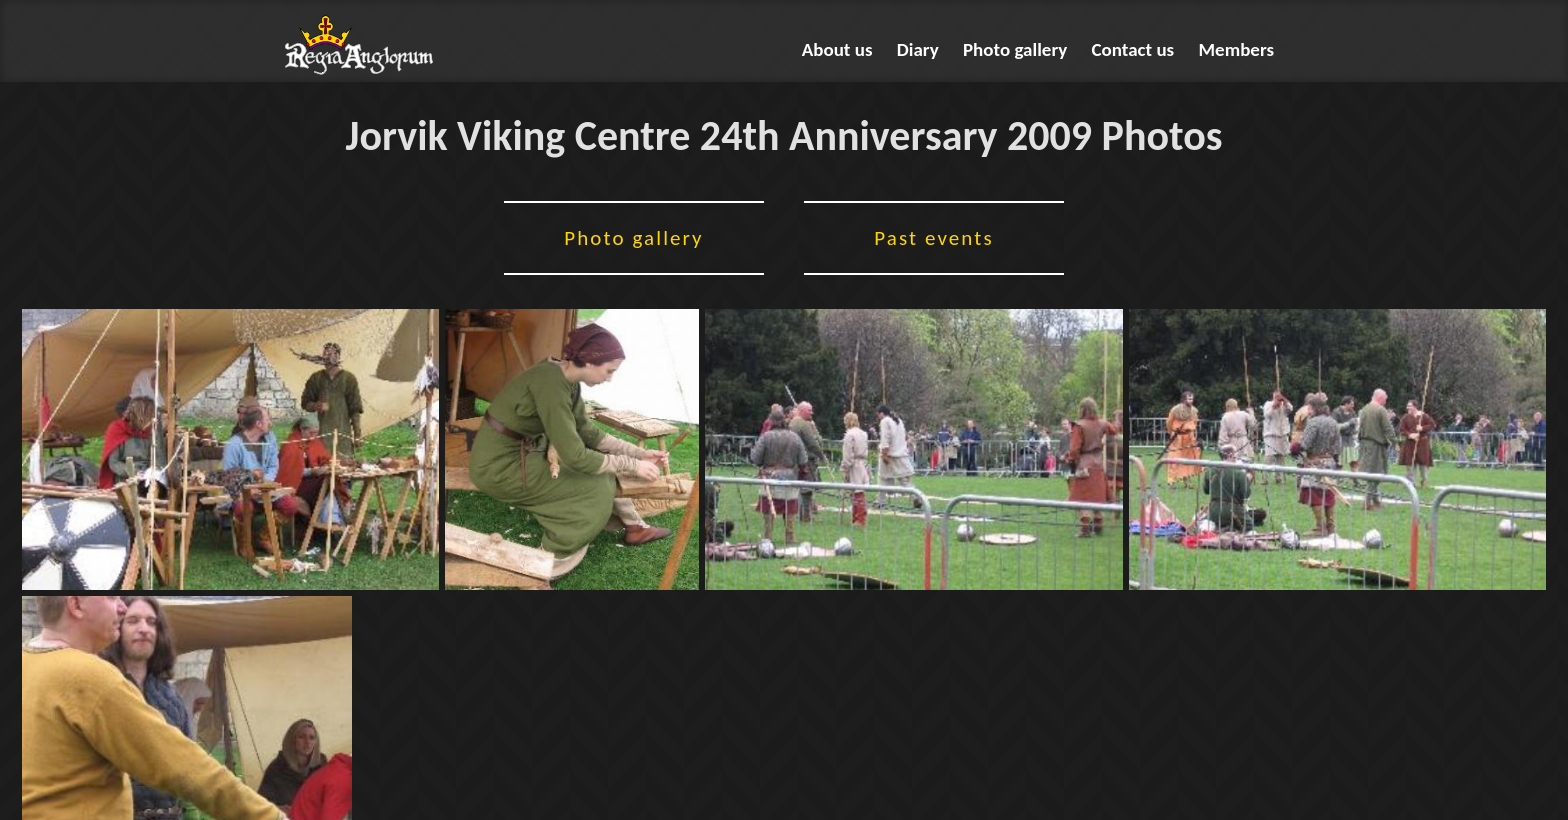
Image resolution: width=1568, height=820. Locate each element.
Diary (918, 49)
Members (1237, 49)
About (837, 49)
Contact (1133, 49)
